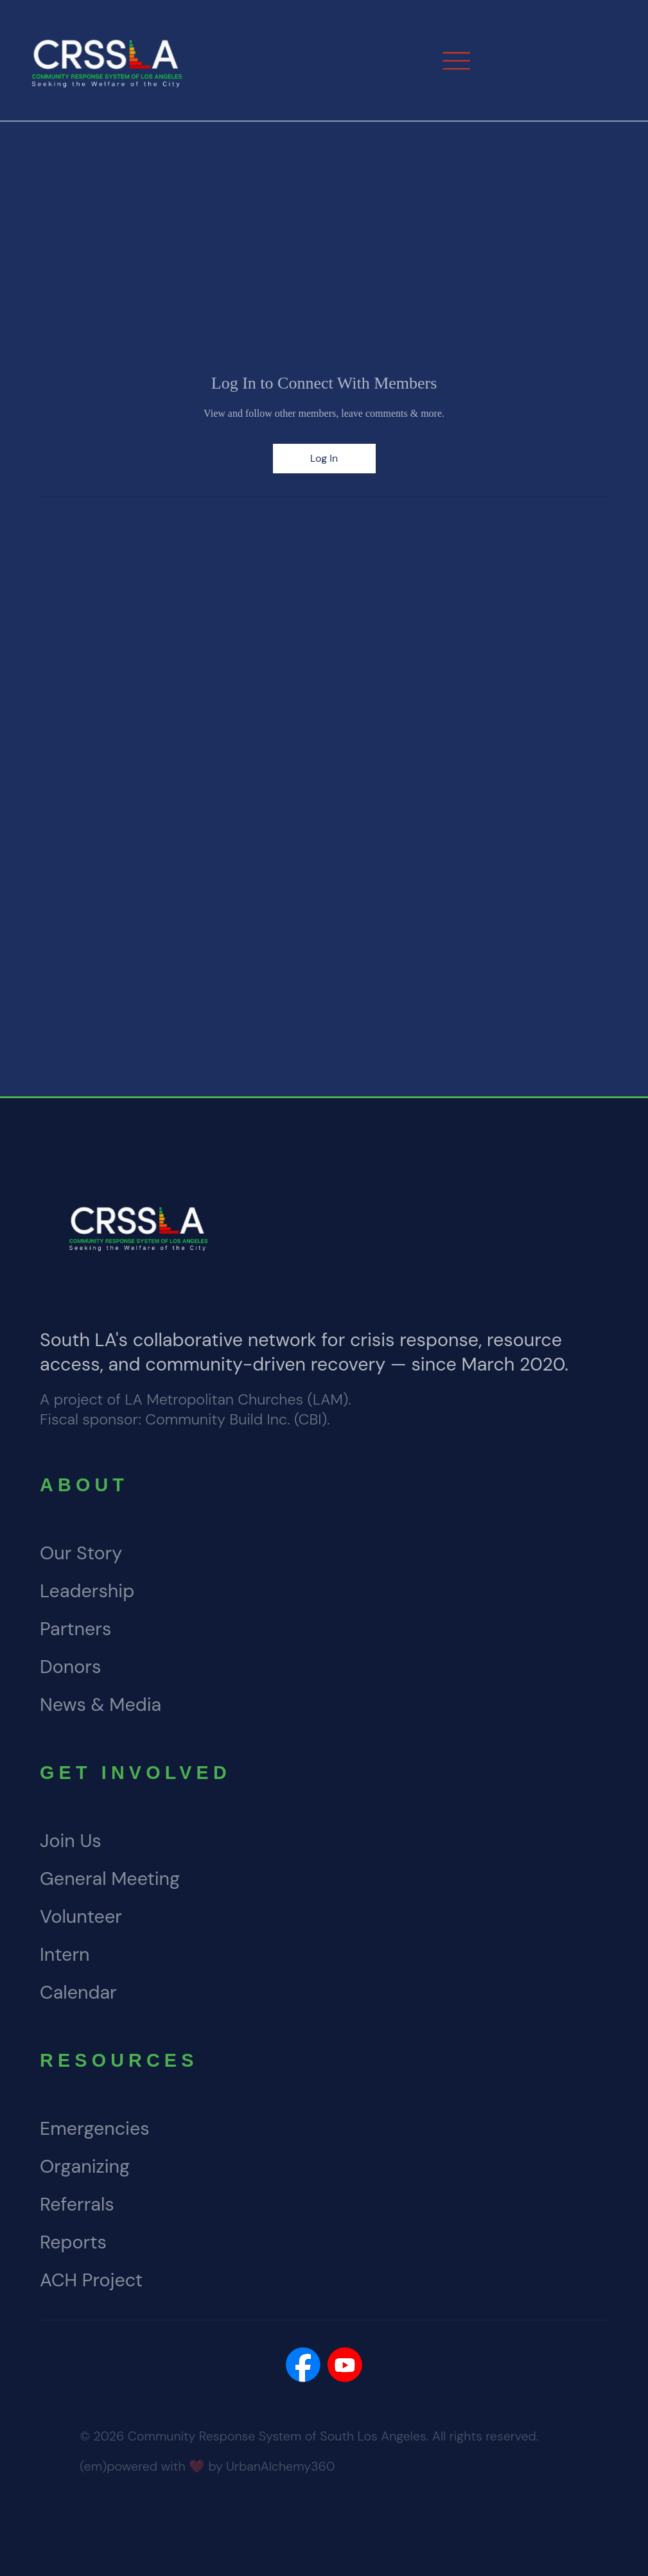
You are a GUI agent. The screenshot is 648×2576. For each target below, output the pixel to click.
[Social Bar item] (303, 2364)
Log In (324, 458)
